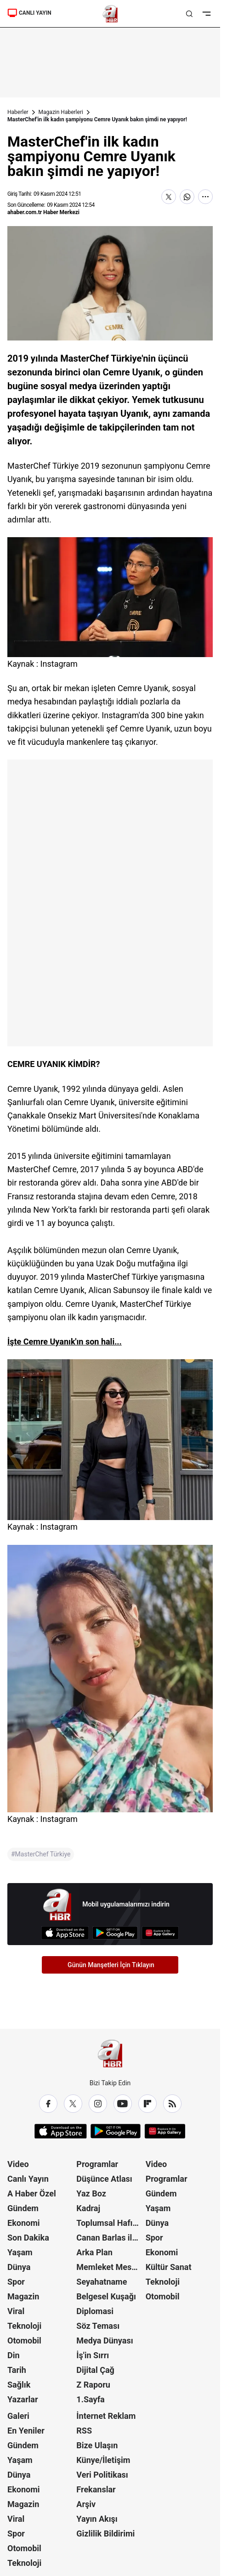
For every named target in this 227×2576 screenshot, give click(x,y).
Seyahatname (101, 2282)
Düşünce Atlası (104, 2179)
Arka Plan (94, 2252)
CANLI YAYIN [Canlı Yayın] (29, 13)
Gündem (23, 2208)
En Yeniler (26, 2430)
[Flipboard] (147, 2103)
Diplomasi (95, 2311)
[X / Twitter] (73, 2103)
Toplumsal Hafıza (108, 2223)
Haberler (17, 112)
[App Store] (65, 1933)
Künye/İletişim (103, 2460)
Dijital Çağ (95, 2370)
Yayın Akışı (96, 2519)
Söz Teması (97, 2326)
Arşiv (86, 2504)
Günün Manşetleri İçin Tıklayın (111, 1965)
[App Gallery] (160, 1933)
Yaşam (20, 2252)
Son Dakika (28, 2237)
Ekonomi (23, 2223)
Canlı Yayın (28, 2179)
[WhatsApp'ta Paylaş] (187, 196)
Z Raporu (93, 2384)
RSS (84, 2430)
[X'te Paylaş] (168, 196)
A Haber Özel (31, 2193)
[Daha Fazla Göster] (205, 196)
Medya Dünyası (104, 2340)
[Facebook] (48, 2103)
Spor (16, 2282)
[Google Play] (115, 1933)
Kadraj (88, 2208)
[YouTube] (123, 2103)
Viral (15, 2311)
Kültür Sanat (169, 2267)
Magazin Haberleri (61, 112)
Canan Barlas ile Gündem (109, 2237)
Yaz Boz (91, 2193)
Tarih (16, 2370)
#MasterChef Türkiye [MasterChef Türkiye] (40, 1854)
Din (13, 2355)
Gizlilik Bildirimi (105, 2533)
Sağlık (18, 2384)
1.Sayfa (90, 2399)
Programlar (97, 2164)
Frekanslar (95, 2489)
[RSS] (172, 2103)
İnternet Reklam (106, 2416)
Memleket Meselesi (109, 2267)
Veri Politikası (102, 2475)
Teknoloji (24, 2326)
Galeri (18, 2416)
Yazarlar (22, 2399)
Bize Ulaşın (97, 2445)
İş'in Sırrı (92, 2355)
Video (18, 2164)
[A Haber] (110, 14)
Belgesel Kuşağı (106, 2296)
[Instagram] (98, 2103)
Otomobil (24, 2340)
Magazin (23, 2296)
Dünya (18, 2267)
